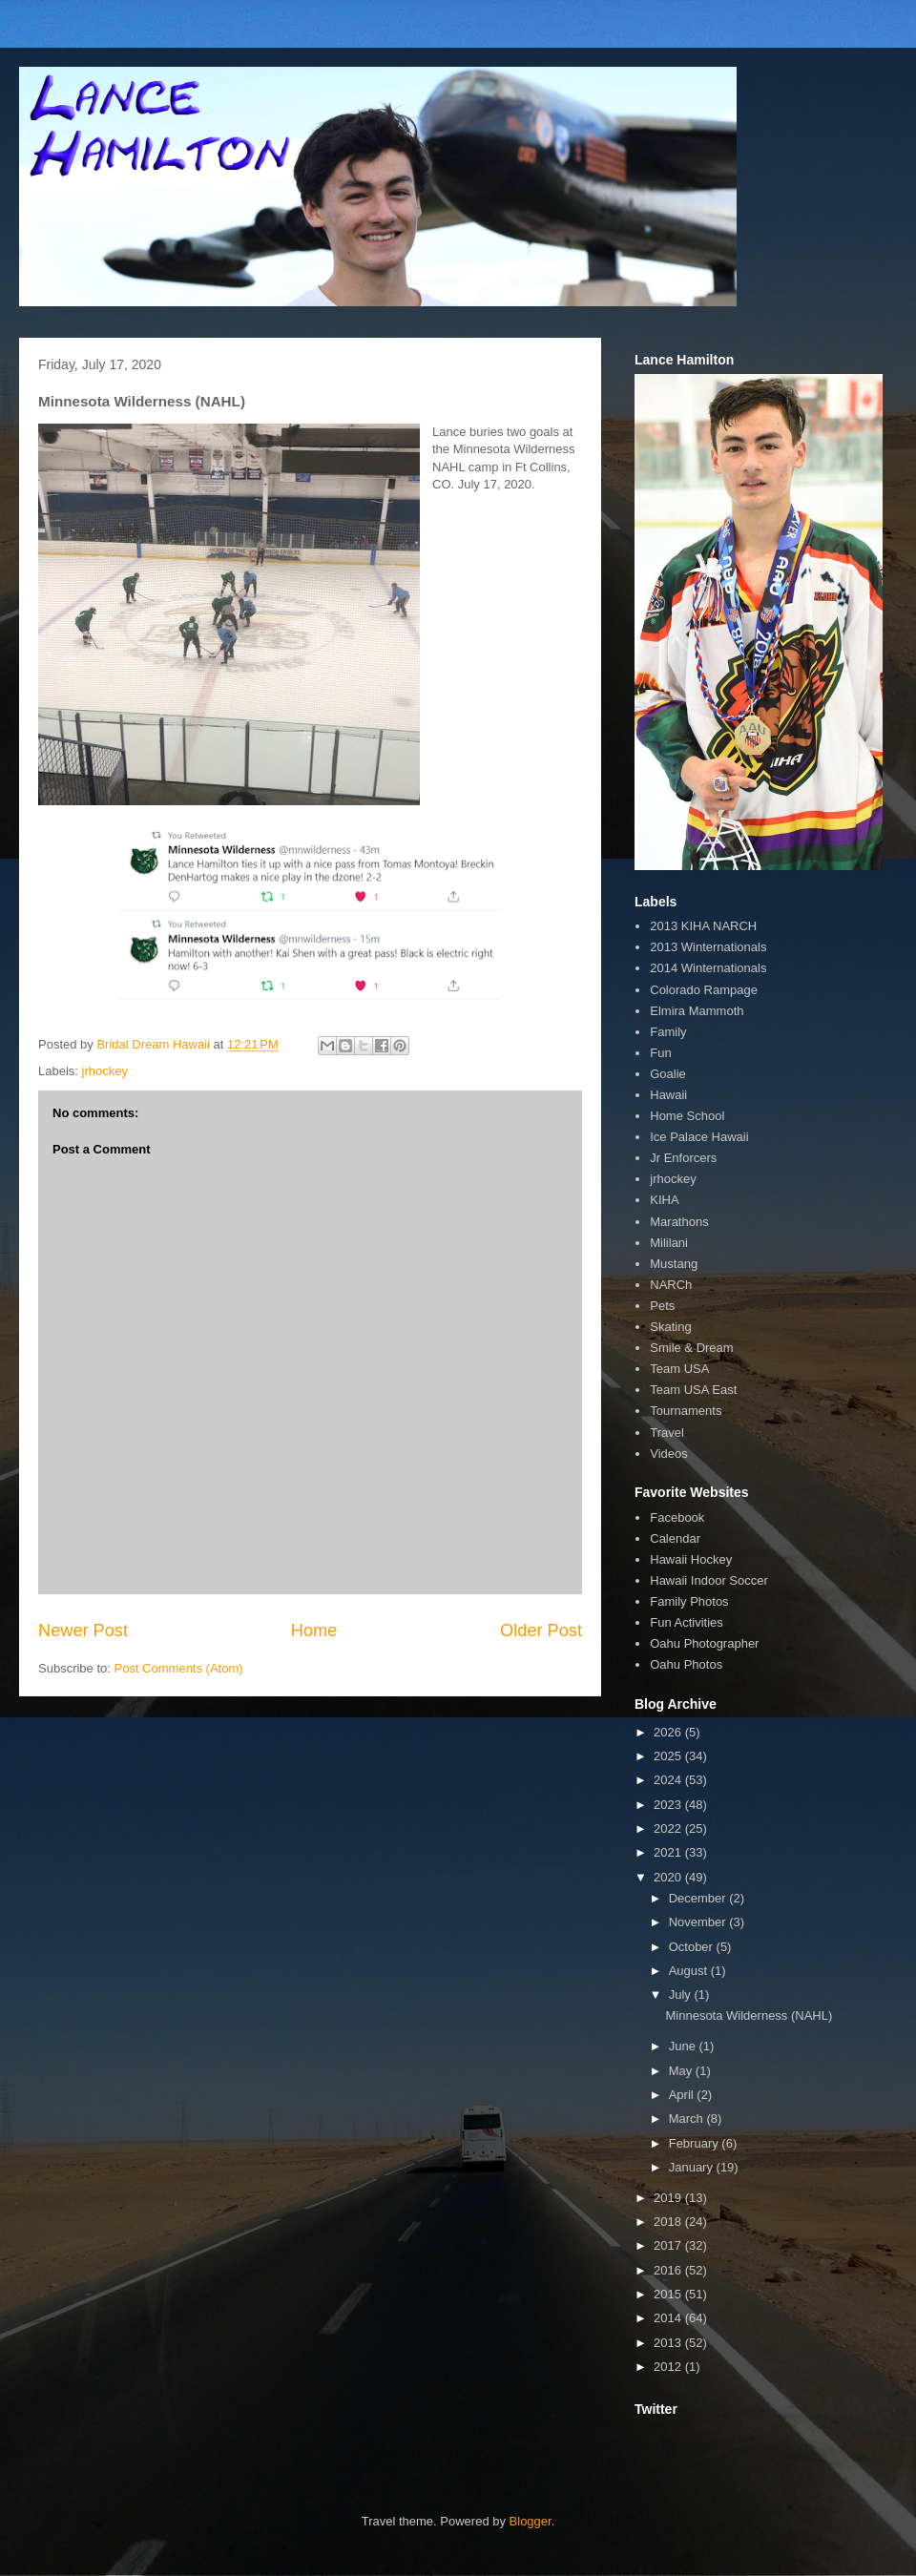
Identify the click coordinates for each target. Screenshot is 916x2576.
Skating (670, 1326)
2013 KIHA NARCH (703, 926)
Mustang (673, 1264)
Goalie (668, 1074)
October (693, 1947)
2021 (669, 1852)
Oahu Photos (686, 1664)
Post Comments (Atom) (178, 1668)
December (699, 1898)
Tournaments (685, 1410)
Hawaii (668, 1095)
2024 (669, 1780)
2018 (669, 2221)
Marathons (679, 1222)
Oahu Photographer (704, 1643)
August (690, 1970)
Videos (669, 1453)
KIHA (664, 1200)
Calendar (675, 1538)
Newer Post (83, 1630)
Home (314, 1630)
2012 (669, 2366)
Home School (687, 1116)
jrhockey (105, 1071)
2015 (669, 2294)
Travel (667, 1432)
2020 (669, 1877)
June (684, 2046)
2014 (669, 2318)
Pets (662, 1305)
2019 (669, 2198)
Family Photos (689, 1601)
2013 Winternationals (708, 947)
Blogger (531, 2521)
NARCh (671, 1285)
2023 (669, 1804)
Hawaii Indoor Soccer (709, 1580)
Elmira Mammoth (696, 1011)
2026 (669, 1732)
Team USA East (693, 1389)
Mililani (669, 1243)
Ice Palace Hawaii (699, 1137)
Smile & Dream (691, 1347)
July (682, 1994)
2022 (669, 1828)
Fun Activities (686, 1622)
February (695, 2143)
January (693, 2167)
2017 (669, 2245)
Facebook (677, 1517)
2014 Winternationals (708, 968)
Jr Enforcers (683, 1158)
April (683, 2095)
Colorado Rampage (704, 990)
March (688, 2118)
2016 (669, 2270)
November (699, 1922)
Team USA (679, 1368)
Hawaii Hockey (691, 1559)
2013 (669, 2343)
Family (668, 1032)
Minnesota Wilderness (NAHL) (748, 2015)
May (682, 2071)
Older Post (541, 1630)
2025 (669, 1756)
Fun (660, 1053)
